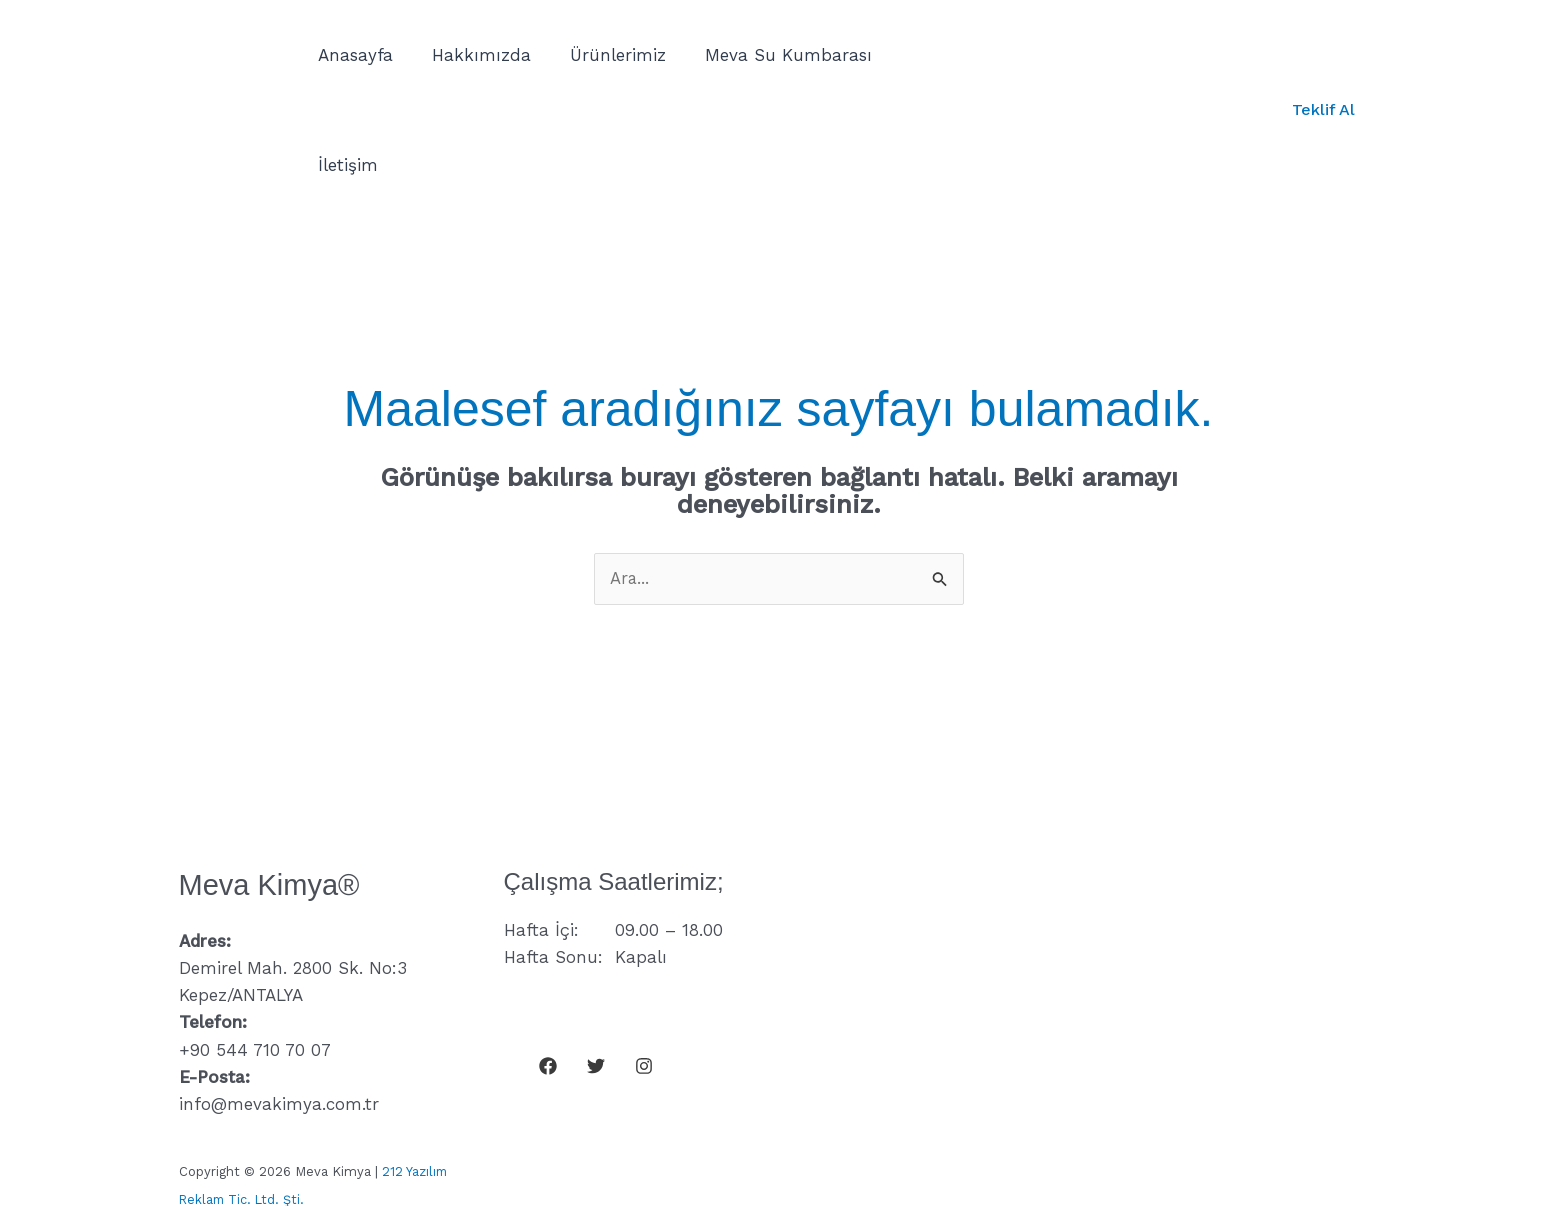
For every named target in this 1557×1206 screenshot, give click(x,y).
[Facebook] (548, 956)
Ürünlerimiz (606, 55)
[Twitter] (596, 956)
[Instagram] (644, 956)
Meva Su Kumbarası (771, 55)
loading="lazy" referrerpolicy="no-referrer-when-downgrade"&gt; (1104, 930)
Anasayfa (353, 55)
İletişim (919, 55)
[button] (1323, 55)
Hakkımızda (474, 55)
